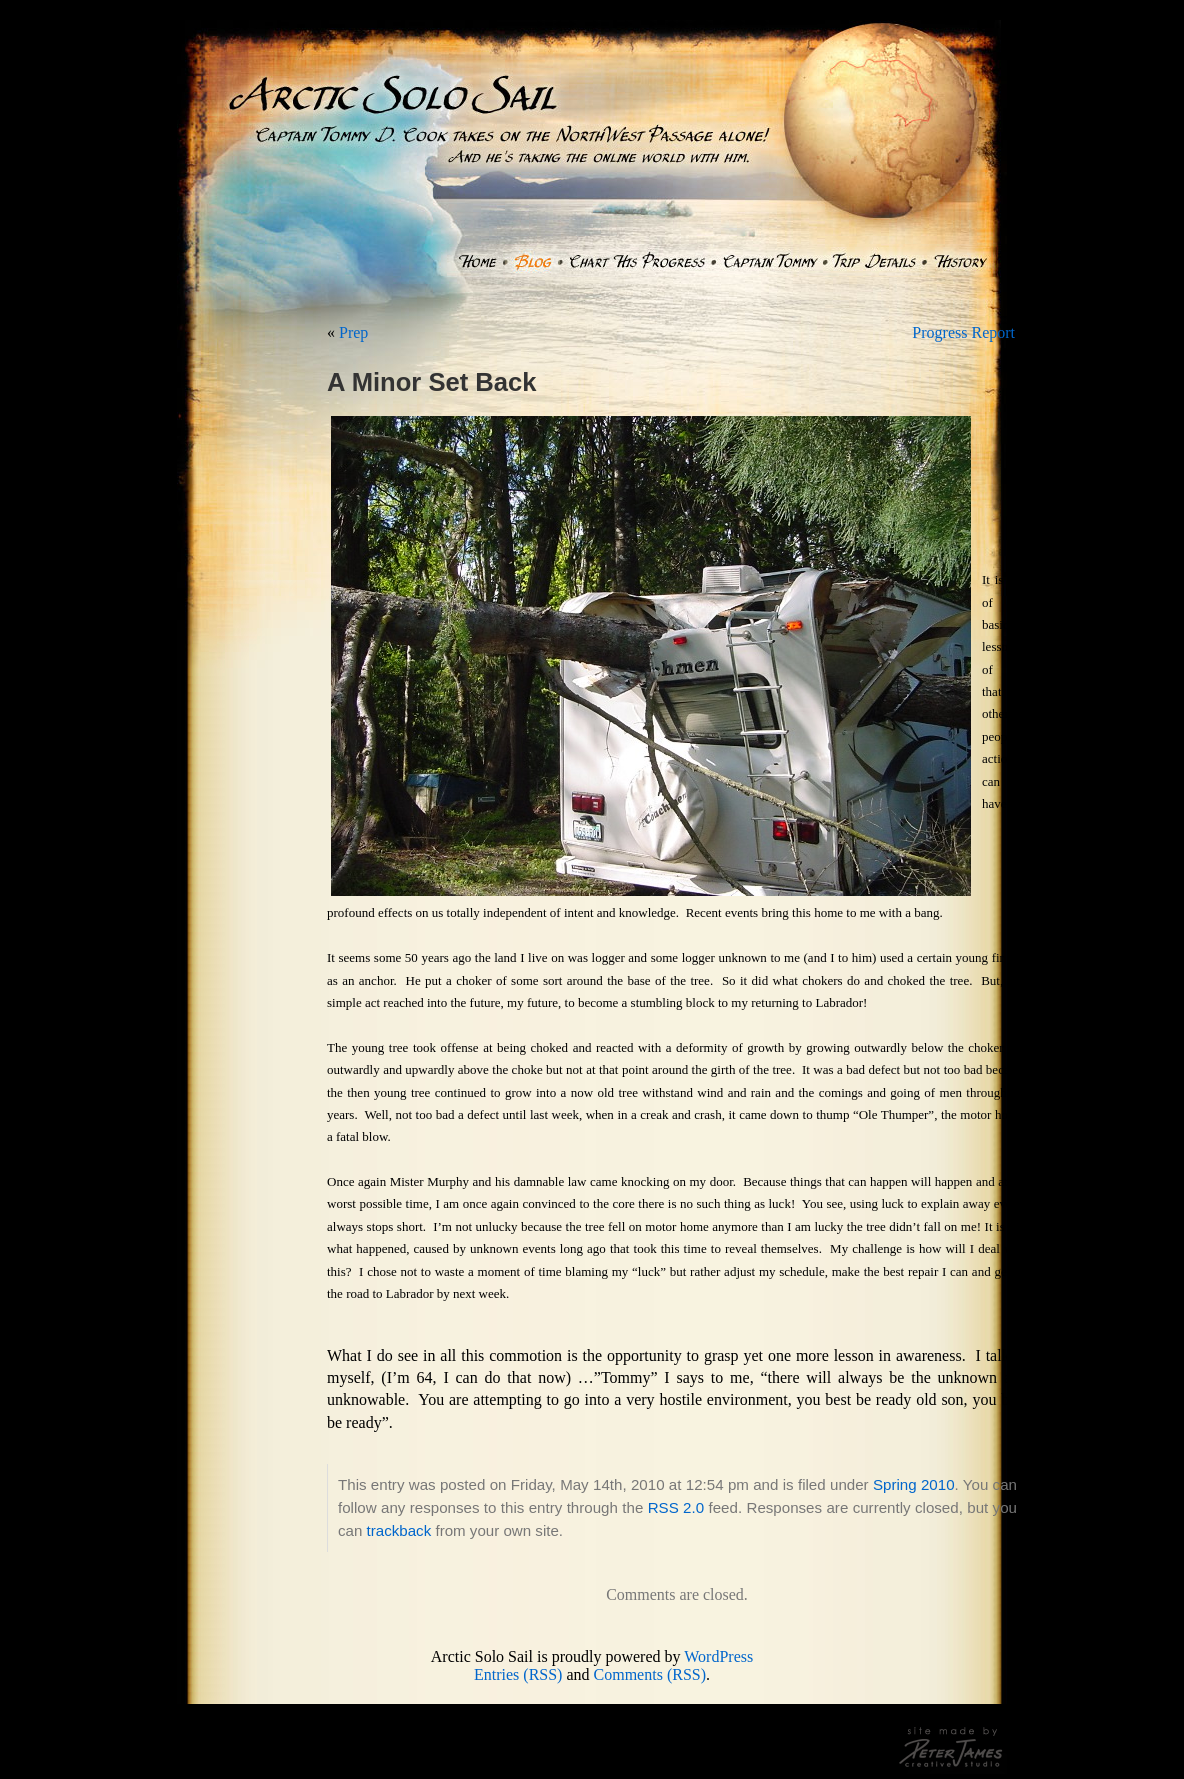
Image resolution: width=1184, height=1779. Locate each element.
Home (476, 262)
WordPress (718, 1656)
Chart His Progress (636, 262)
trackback (399, 1530)
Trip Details (874, 262)
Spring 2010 (914, 1484)
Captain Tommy (769, 262)
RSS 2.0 (676, 1507)
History (960, 262)
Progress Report (963, 332)
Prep (353, 332)
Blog (532, 262)
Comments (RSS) (650, 1674)
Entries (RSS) (518, 1674)
